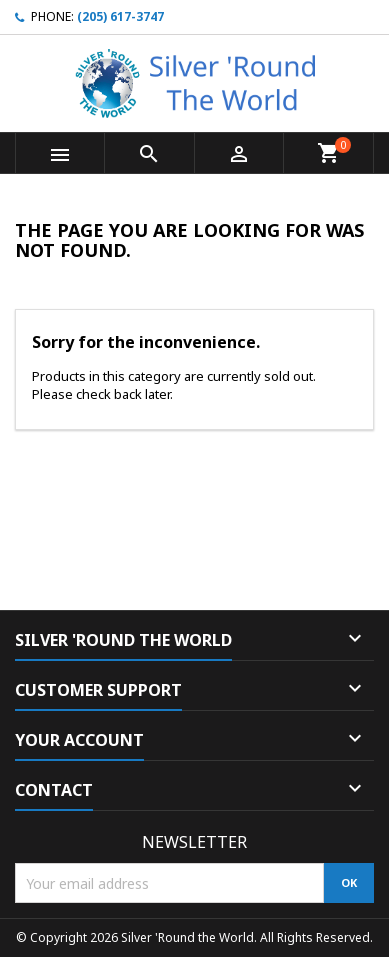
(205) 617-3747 (120, 16)
